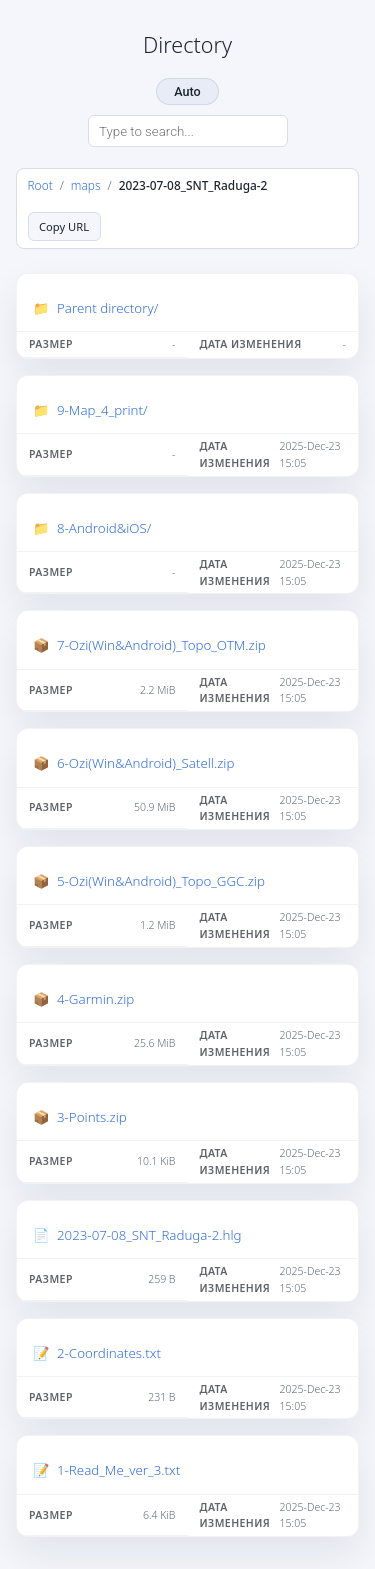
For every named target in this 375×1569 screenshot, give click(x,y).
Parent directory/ (107, 308)
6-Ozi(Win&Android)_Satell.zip (145, 763)
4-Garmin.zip (95, 999)
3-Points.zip (92, 1117)
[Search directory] (188, 131)
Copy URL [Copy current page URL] (64, 226)
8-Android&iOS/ (104, 528)
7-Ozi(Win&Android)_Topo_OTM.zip (161, 645)
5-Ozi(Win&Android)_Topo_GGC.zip (161, 881)
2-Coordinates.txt (109, 1353)
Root (40, 185)
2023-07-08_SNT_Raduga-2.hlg (149, 1235)
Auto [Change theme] (187, 91)
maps (86, 185)
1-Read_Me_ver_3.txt (118, 1470)
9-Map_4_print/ (102, 410)
